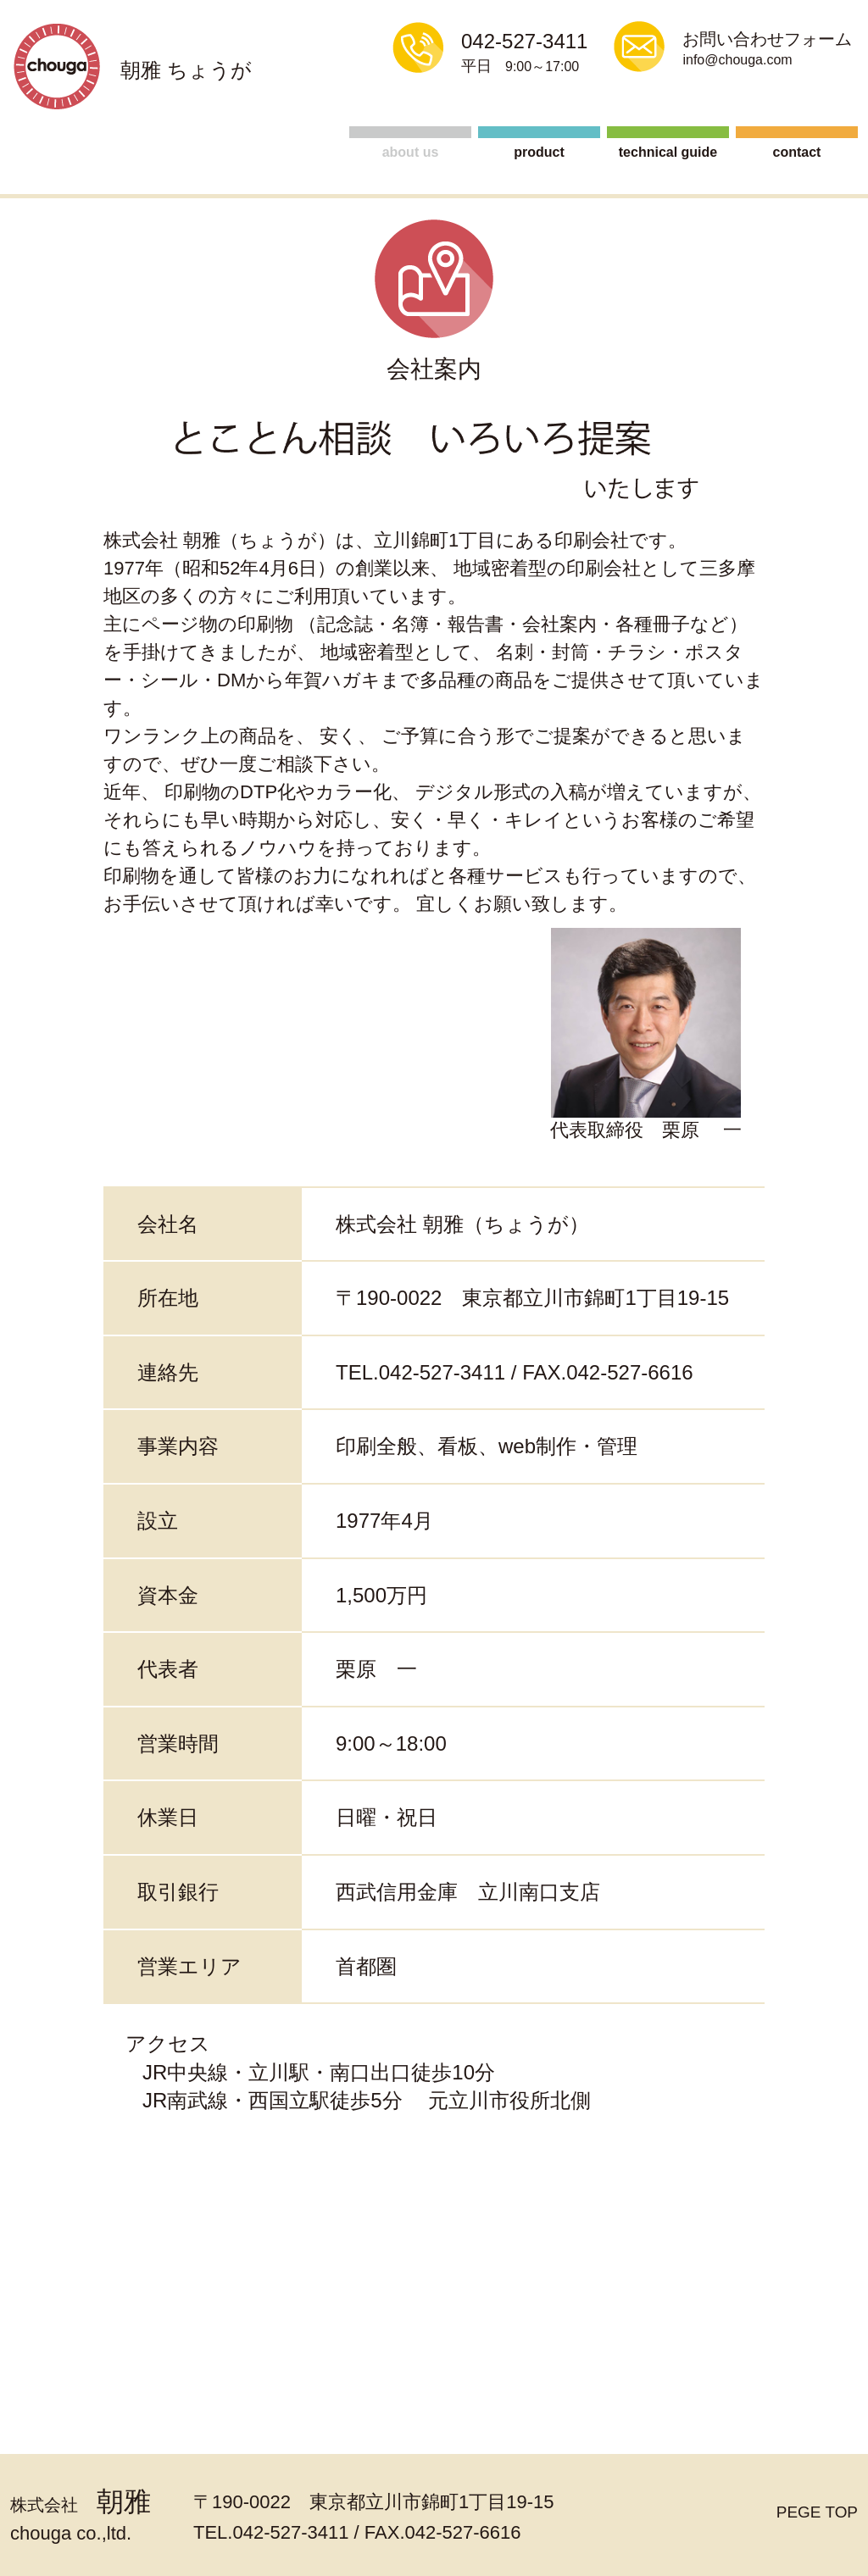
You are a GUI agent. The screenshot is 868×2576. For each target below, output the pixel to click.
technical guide (668, 152)
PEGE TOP (810, 2513)
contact (797, 152)
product (539, 152)
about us (410, 152)
